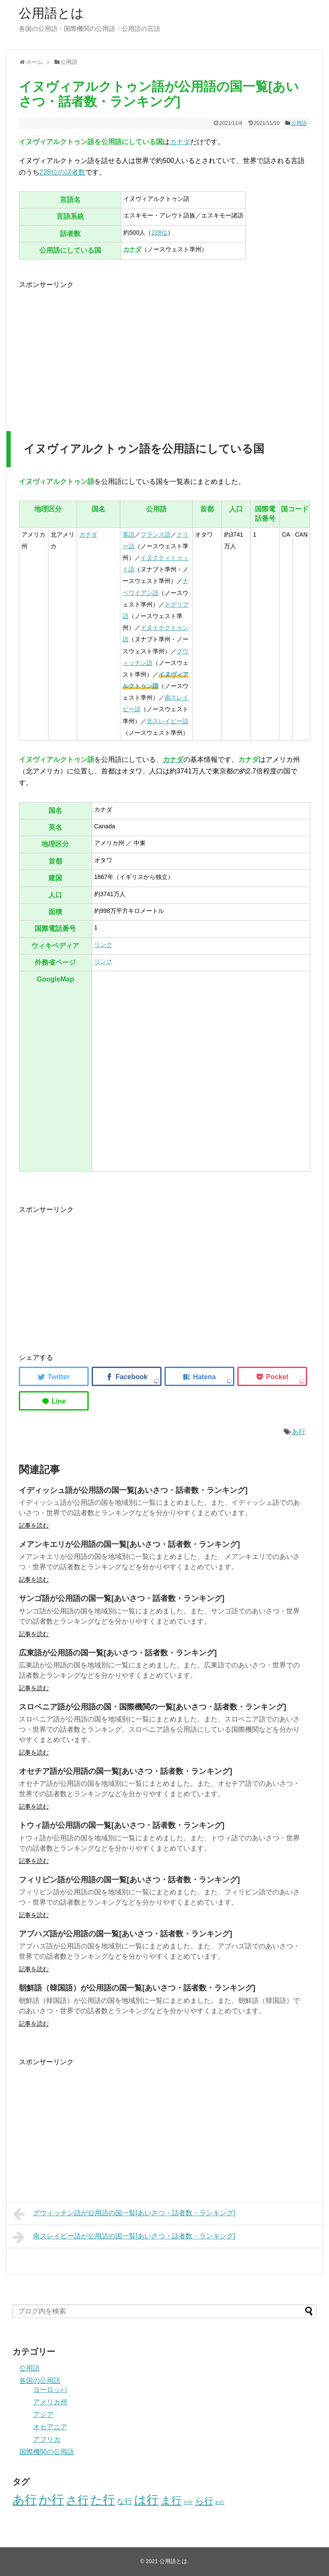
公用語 (299, 123)
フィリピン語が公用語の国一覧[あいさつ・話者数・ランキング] (129, 1879)
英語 (129, 534)
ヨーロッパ (50, 2389)
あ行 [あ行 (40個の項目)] (24, 2500)
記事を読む (34, 1525)
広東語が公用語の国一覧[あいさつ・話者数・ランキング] (118, 1653)
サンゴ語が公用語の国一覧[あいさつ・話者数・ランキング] (121, 1598)
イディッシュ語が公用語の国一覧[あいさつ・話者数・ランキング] (133, 1490)
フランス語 (155, 534)
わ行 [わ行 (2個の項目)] (219, 2502)
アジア (43, 2414)
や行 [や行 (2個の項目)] (188, 2502)
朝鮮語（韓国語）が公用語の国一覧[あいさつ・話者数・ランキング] (137, 1988)
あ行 (298, 1431)
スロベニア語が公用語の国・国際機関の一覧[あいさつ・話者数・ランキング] (152, 1707)
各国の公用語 (39, 2380)
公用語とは (51, 13)
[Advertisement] (91, 350)
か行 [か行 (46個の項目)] (51, 2499)
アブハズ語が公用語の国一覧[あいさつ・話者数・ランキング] (125, 1934)
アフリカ (46, 2439)
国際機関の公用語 (46, 2451)
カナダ (180, 141)
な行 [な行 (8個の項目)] (124, 2501)
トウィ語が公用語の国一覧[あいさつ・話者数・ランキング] (121, 1825)
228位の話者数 (62, 172)
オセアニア (50, 2427)
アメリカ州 (50, 2402)
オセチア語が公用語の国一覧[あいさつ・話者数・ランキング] (125, 1771)
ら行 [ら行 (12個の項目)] (204, 2501)
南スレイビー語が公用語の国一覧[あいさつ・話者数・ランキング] (124, 2237)
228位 (159, 232)
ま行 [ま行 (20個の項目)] (171, 2500)
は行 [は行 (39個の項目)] (146, 2500)
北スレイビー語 (167, 721)
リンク (103, 944)
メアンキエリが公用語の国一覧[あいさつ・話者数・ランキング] (129, 1544)
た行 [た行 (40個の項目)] (102, 2500)
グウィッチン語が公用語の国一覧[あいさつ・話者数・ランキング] (124, 2214)
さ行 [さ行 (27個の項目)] (77, 2500)
